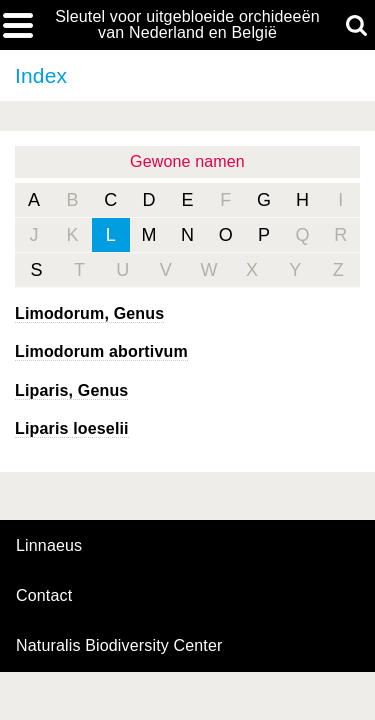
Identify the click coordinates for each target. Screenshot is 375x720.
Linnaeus (49, 546)
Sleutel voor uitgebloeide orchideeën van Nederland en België (187, 25)
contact (44, 595)
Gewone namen (187, 161)
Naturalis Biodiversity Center (119, 646)
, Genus (89, 313)
